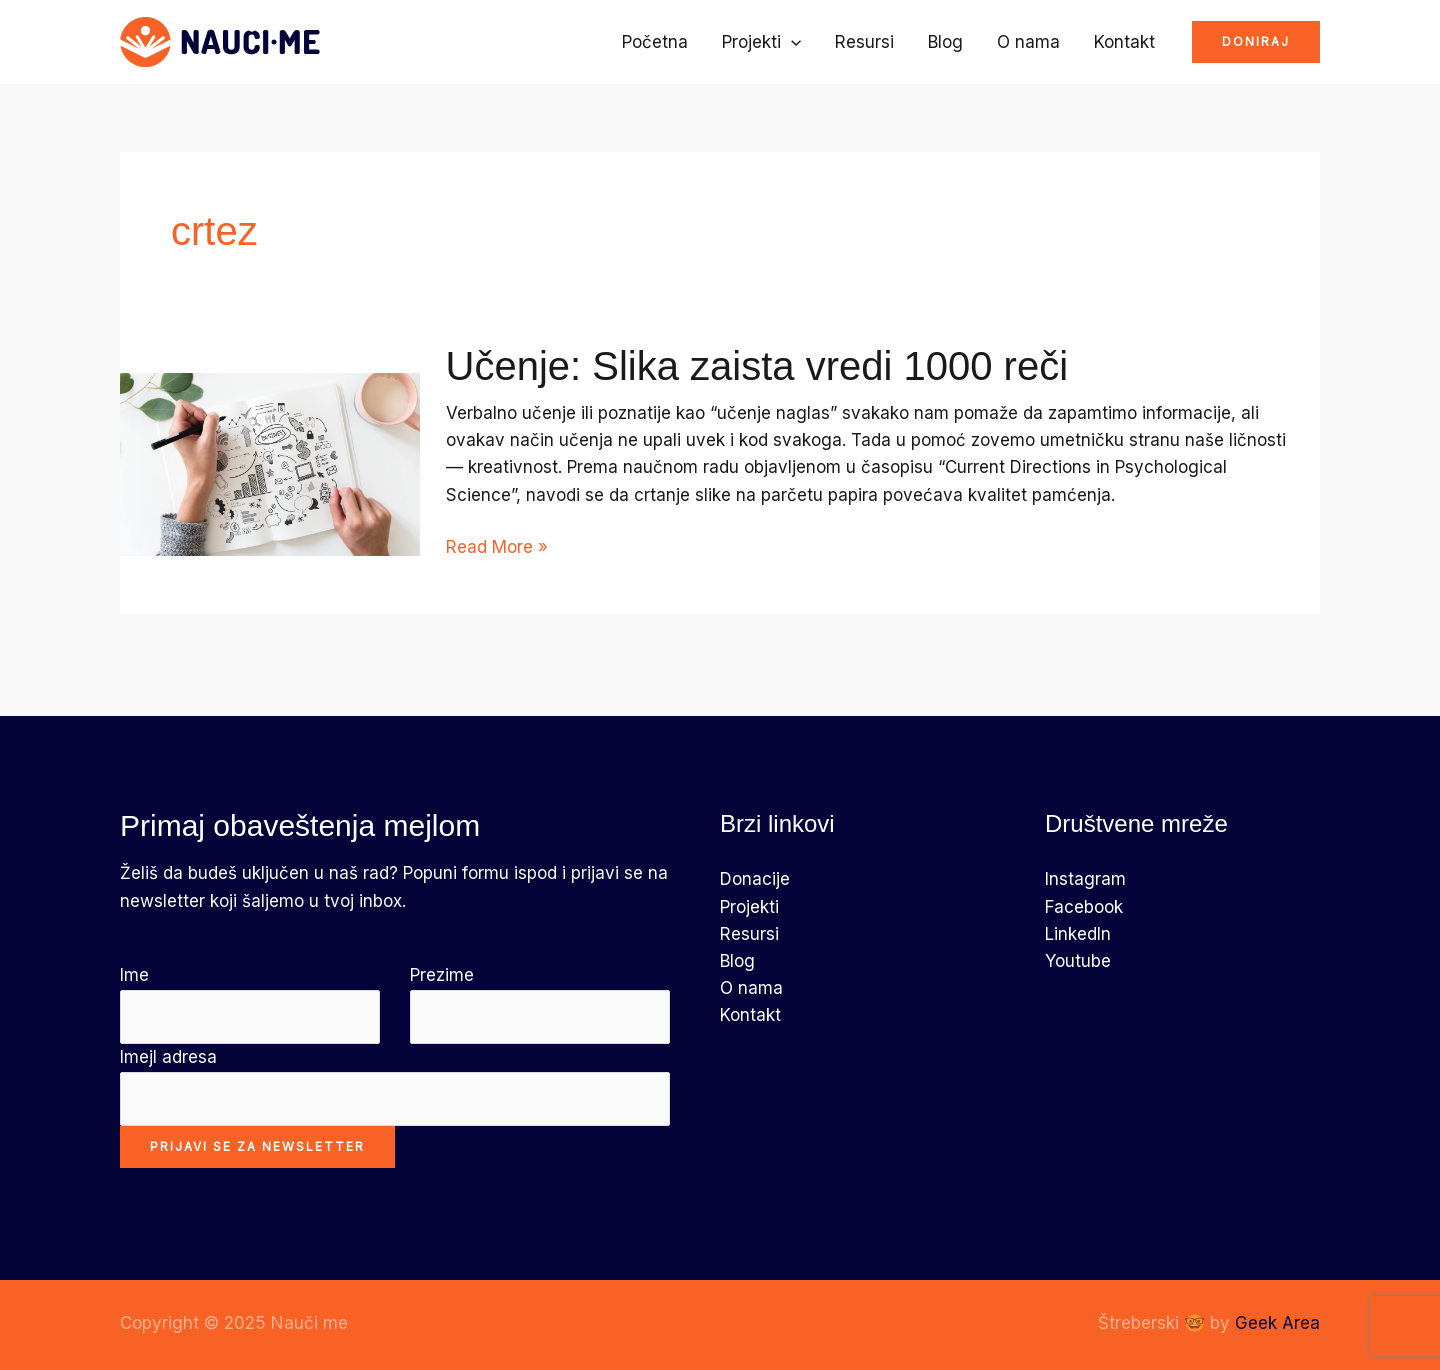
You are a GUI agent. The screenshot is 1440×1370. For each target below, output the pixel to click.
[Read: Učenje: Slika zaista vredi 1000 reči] (270, 463)
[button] (1256, 42)
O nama (1028, 42)
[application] (791, 42)
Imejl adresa (395, 1086)
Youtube (1078, 961)
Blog (945, 42)
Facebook (1084, 907)
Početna (655, 42)
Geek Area (1277, 1323)
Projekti (761, 42)
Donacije (755, 879)
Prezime (540, 1004)
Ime (250, 1004)
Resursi (864, 42)
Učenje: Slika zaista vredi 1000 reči (757, 366)
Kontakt (1124, 42)
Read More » (497, 547)
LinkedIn (1078, 934)
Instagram (1085, 879)
